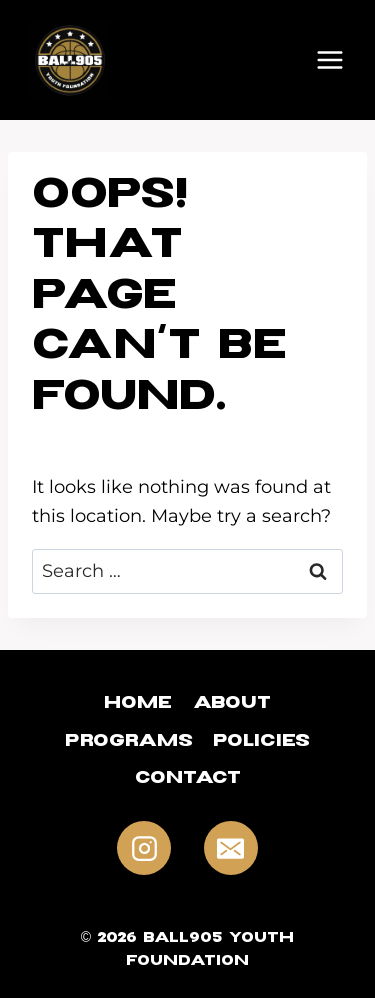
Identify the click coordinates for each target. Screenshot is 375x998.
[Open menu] (330, 60)
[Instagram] (144, 848)
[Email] (231, 848)
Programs (129, 743)
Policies (261, 743)
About (232, 705)
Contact (188, 780)
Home (138, 705)
